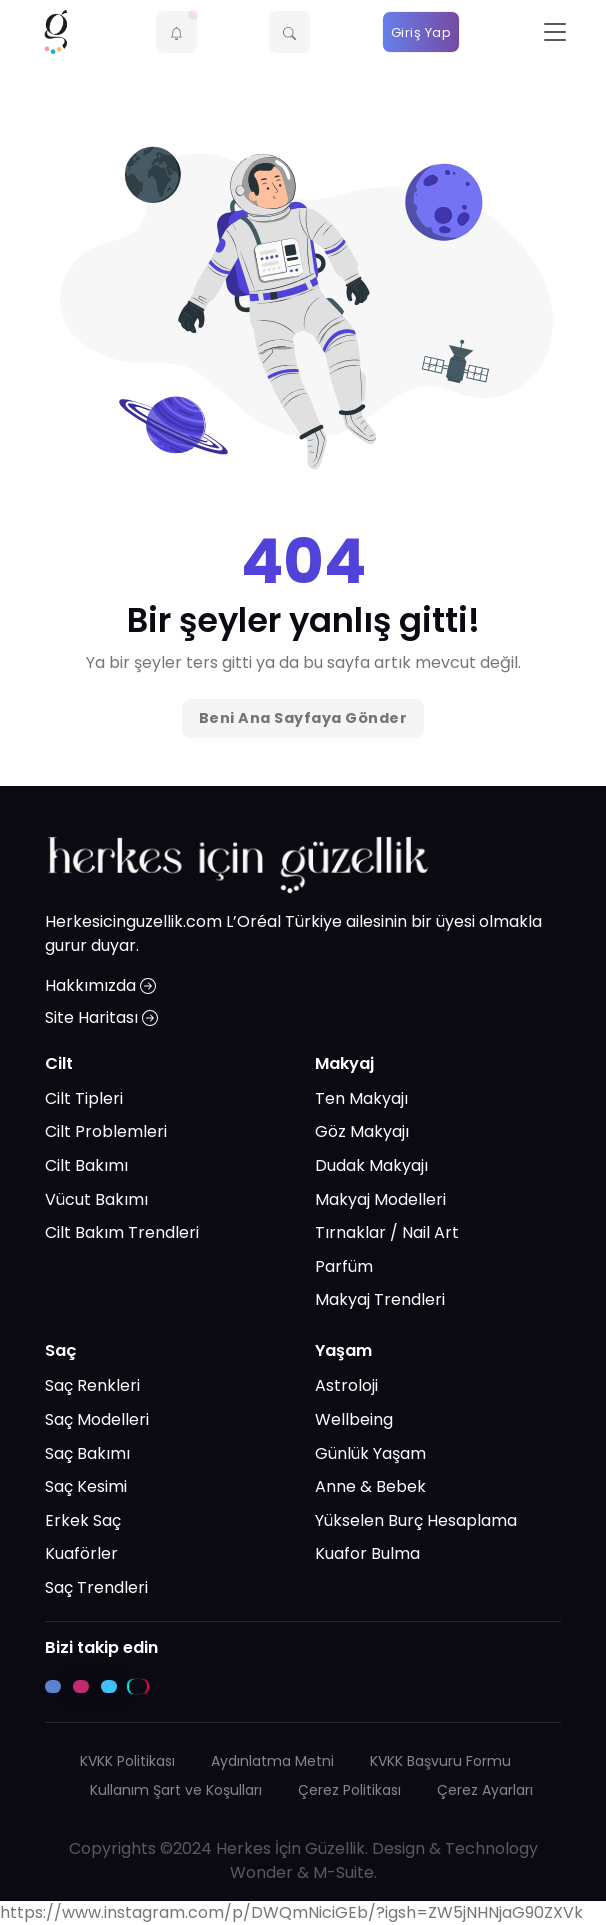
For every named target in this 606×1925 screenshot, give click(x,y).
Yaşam (343, 1350)
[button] (177, 32)
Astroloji (346, 1385)
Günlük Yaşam (370, 1453)
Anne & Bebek (370, 1486)
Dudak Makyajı (371, 1165)
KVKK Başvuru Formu (440, 1761)
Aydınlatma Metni (272, 1761)
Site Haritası (101, 1017)
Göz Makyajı (362, 1131)
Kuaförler (81, 1553)
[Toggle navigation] (555, 32)
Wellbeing (354, 1419)
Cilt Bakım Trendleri (122, 1232)
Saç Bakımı (87, 1453)
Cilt (59, 1063)
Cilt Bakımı (86, 1165)
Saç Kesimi (86, 1486)
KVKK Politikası (127, 1761)
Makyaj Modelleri (380, 1199)
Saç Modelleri (97, 1419)
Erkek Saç (83, 1520)
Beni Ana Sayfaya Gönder (303, 718)
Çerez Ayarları (485, 1790)
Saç (61, 1350)
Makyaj (344, 1063)
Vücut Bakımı (96, 1199)
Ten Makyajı (361, 1098)
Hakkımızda (100, 985)
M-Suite (343, 1872)
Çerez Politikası (349, 1790)
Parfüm (344, 1266)
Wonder (261, 1872)
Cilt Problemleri (106, 1131)
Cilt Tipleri (84, 1098)
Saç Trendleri (96, 1587)
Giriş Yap (421, 32)
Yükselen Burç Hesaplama (416, 1520)
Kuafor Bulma (367, 1553)
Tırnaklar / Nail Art (387, 1232)
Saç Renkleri (92, 1385)
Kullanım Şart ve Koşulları (176, 1790)
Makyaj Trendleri (380, 1299)
